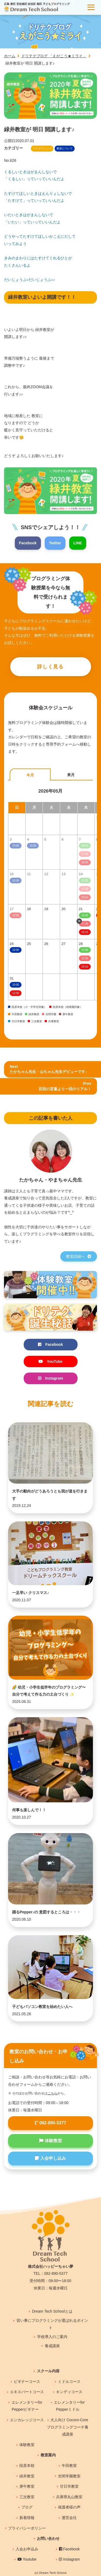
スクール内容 (48, 2371)
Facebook (28, 543)
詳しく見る (50, 666)
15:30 (84, 958)
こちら (52, 2093)
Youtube (27, 2559)
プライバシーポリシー (27, 2528)
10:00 (15, 949)
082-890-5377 (50, 2123)
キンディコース (69, 2392)
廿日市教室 (69, 2486)
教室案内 (48, 2455)
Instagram (50, 1378)
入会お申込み (27, 2549)
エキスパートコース (27, 2392)
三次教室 (26, 2497)
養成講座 (52, 2346)
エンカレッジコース (27, 2420)
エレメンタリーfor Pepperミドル (69, 2406)
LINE (78, 543)
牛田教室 (69, 2465)
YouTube (50, 1361)
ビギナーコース (27, 2381)
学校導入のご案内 (52, 2337)
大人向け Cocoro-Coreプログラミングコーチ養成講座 (67, 2427)
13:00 (15, 993)
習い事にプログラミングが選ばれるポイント (52, 2324)
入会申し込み (50, 2158)
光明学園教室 (69, 2476)
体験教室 (50, 2140)
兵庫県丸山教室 (69, 2497)
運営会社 (69, 2517)
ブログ (27, 2507)
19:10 (84, 932)
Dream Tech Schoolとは (52, 2311)
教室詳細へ (78, 1256)
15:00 (84, 915)
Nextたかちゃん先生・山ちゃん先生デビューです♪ (48, 1069)
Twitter (55, 543)
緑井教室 (26, 2476)
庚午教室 (26, 2486)
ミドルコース (69, 2381)
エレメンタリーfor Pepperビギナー (27, 2406)
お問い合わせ (48, 2538)
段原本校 (26, 2465)
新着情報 (26, 2517)
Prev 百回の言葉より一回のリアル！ (65, 1086)
